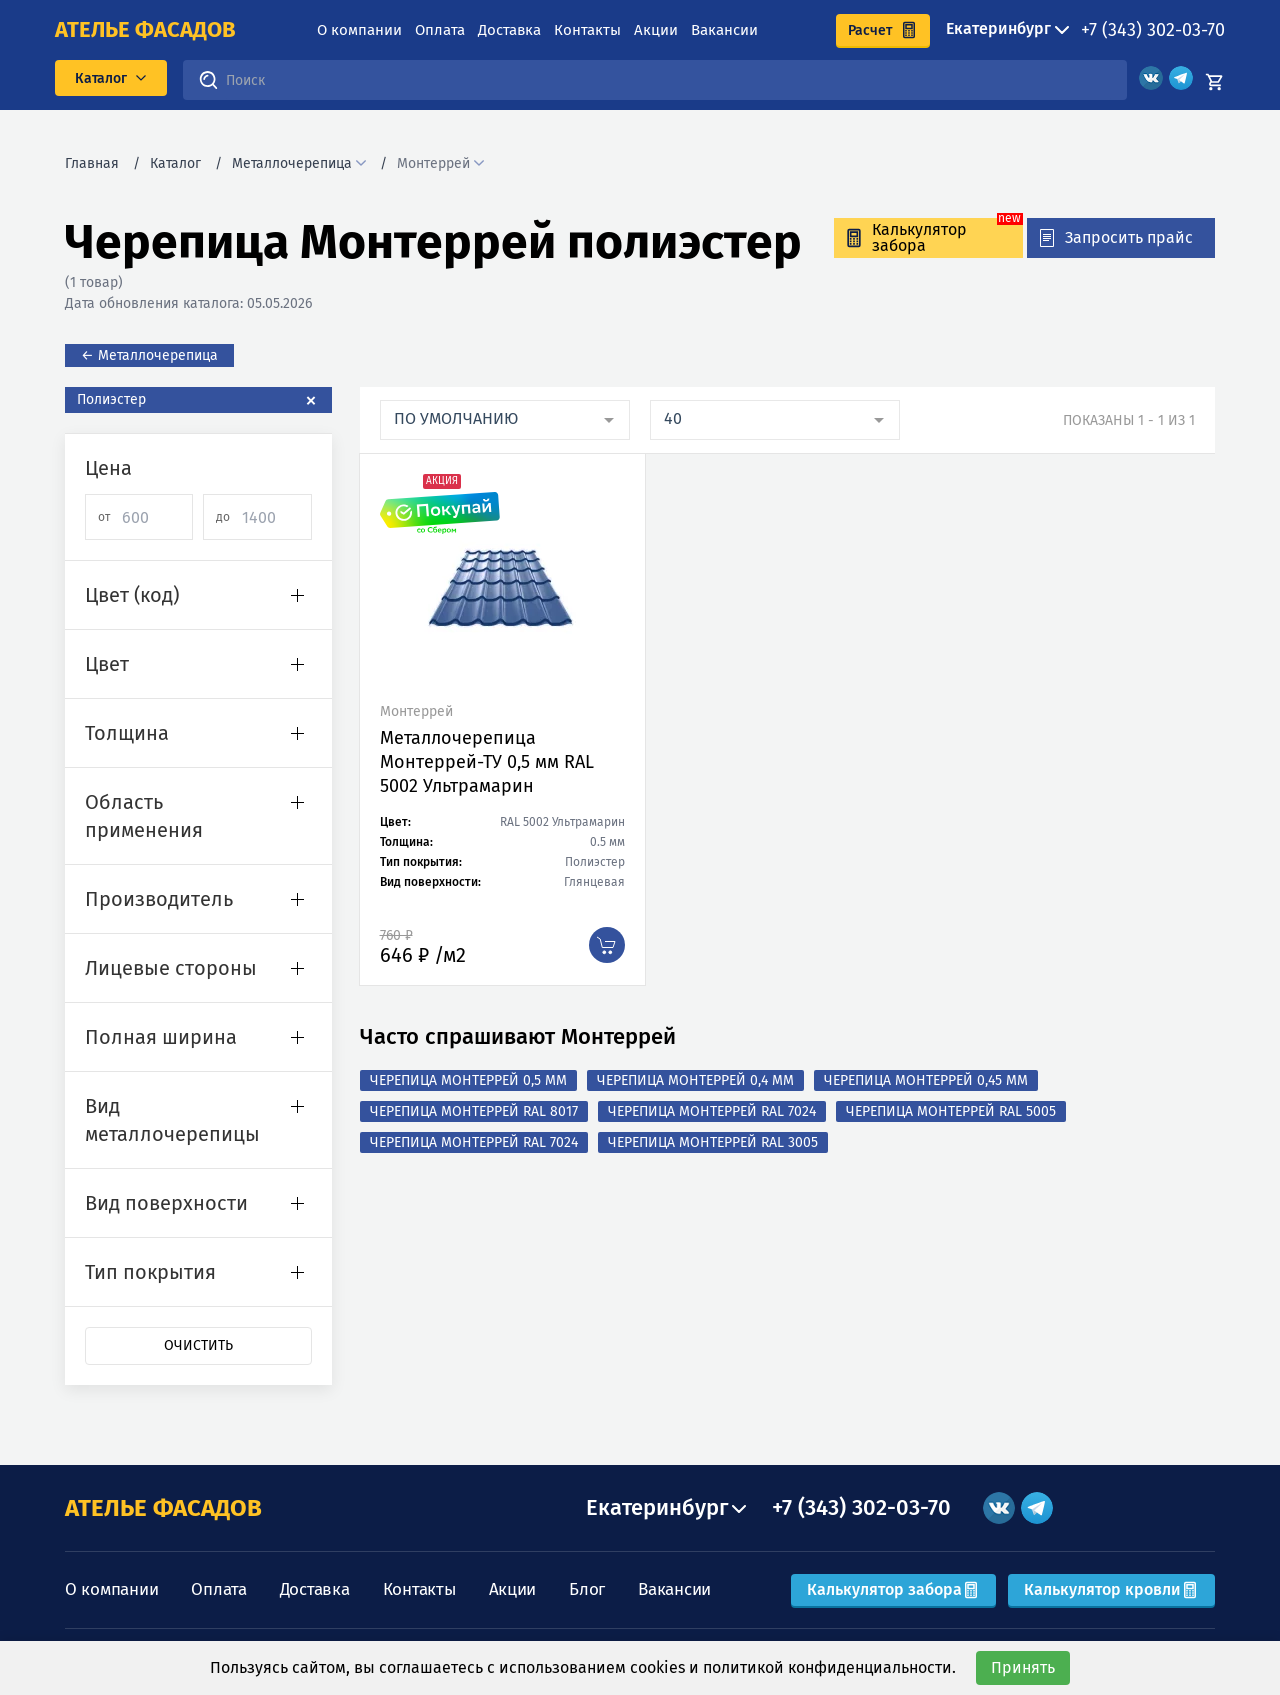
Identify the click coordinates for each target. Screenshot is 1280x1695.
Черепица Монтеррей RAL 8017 (474, 1111)
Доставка (509, 30)
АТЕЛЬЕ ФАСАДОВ (163, 1508)
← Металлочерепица (149, 355)
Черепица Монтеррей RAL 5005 (951, 1111)
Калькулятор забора (893, 1589)
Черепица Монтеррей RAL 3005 (713, 1142)
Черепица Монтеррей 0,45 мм (926, 1080)
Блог (587, 1589)
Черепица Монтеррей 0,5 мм (468, 1080)
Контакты (587, 30)
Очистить (198, 1345)
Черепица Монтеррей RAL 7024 (712, 1111)
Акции (656, 30)
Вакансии (724, 30)
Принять (1023, 1667)
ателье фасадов (145, 30)
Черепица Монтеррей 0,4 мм (695, 1080)
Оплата (440, 30)
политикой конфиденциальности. (829, 1667)
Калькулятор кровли (1111, 1589)
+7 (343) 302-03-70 (1153, 30)
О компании (359, 30)
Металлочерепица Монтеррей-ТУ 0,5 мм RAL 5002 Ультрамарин (487, 762)
